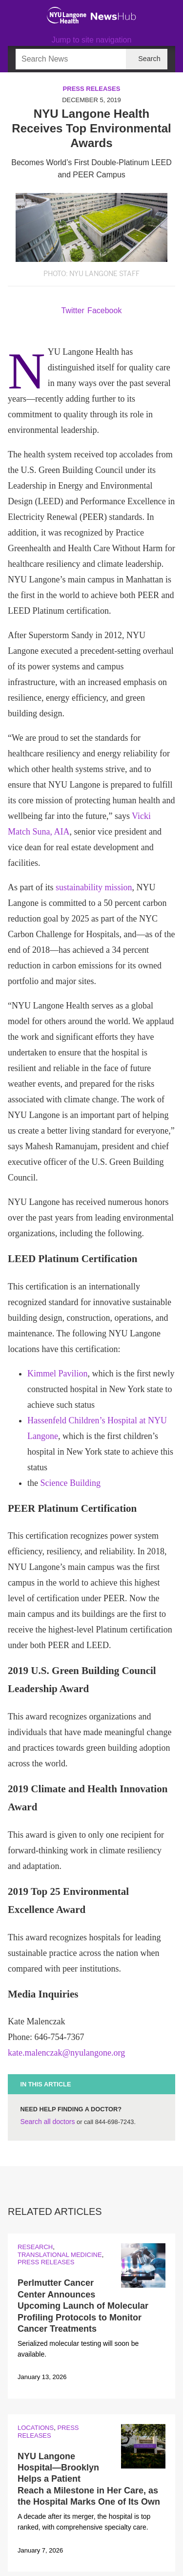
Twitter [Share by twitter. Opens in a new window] (72, 310)
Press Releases (92, 88)
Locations (36, 2427)
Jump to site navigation (92, 40)
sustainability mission (94, 887)
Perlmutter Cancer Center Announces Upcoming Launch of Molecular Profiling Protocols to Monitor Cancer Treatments (83, 2306)
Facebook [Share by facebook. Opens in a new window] (104, 310)
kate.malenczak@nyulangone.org (66, 2053)
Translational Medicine (60, 2254)
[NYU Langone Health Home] (66, 15)
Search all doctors (47, 2121)
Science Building (71, 1483)
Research (35, 2247)
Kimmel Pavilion (57, 1373)
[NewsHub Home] (113, 17)
